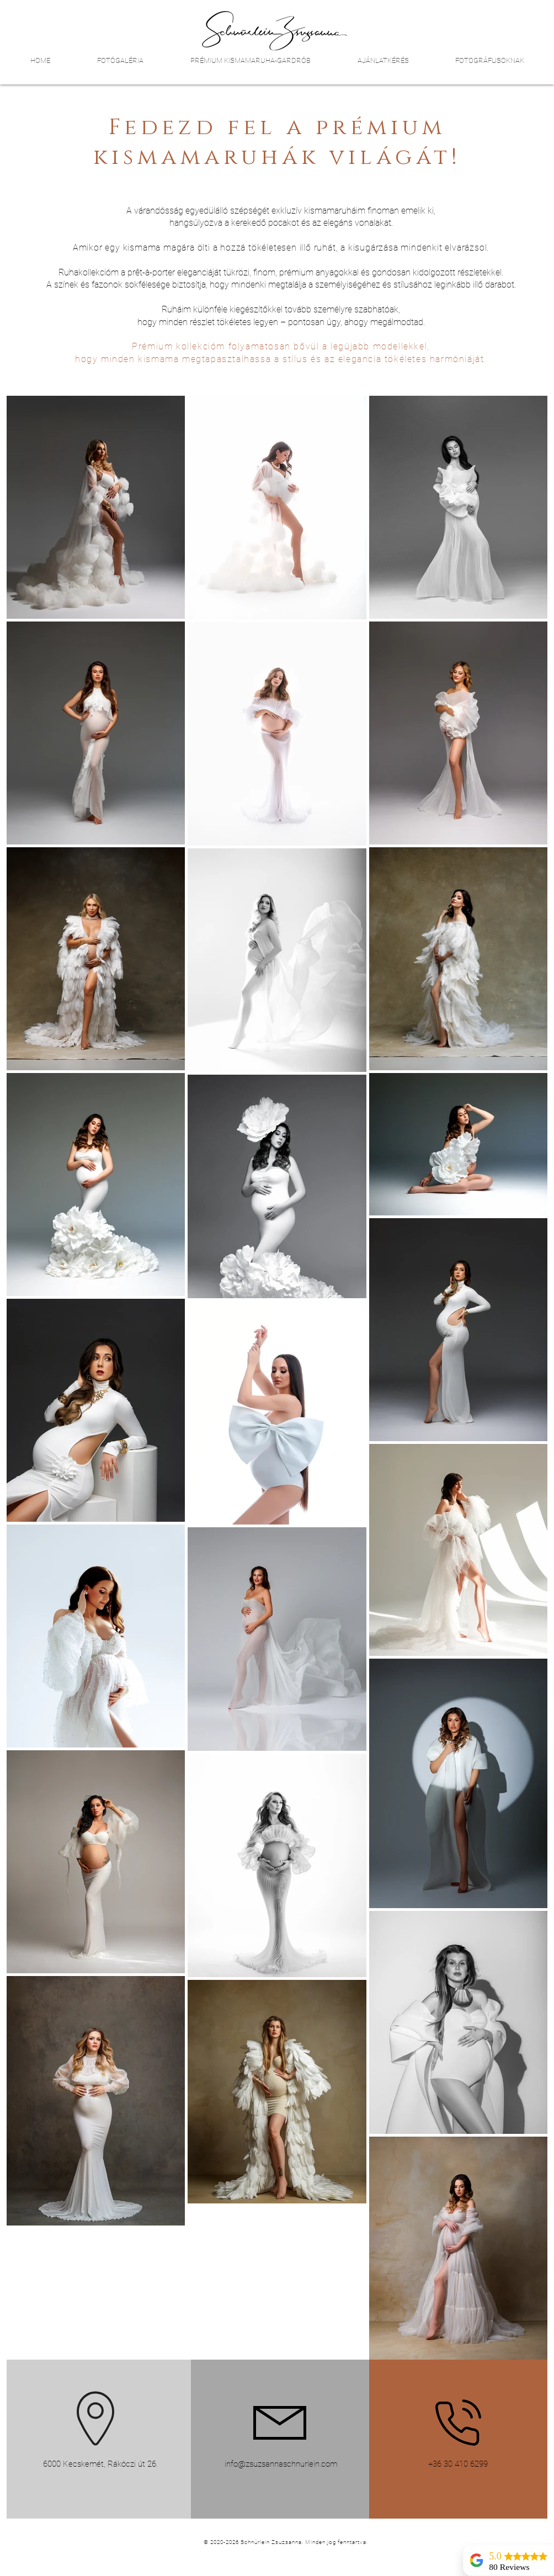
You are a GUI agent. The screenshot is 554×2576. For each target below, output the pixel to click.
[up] (520, 2506)
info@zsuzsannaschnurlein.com (281, 2464)
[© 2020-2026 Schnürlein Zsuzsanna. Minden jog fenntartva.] (287, 2542)
